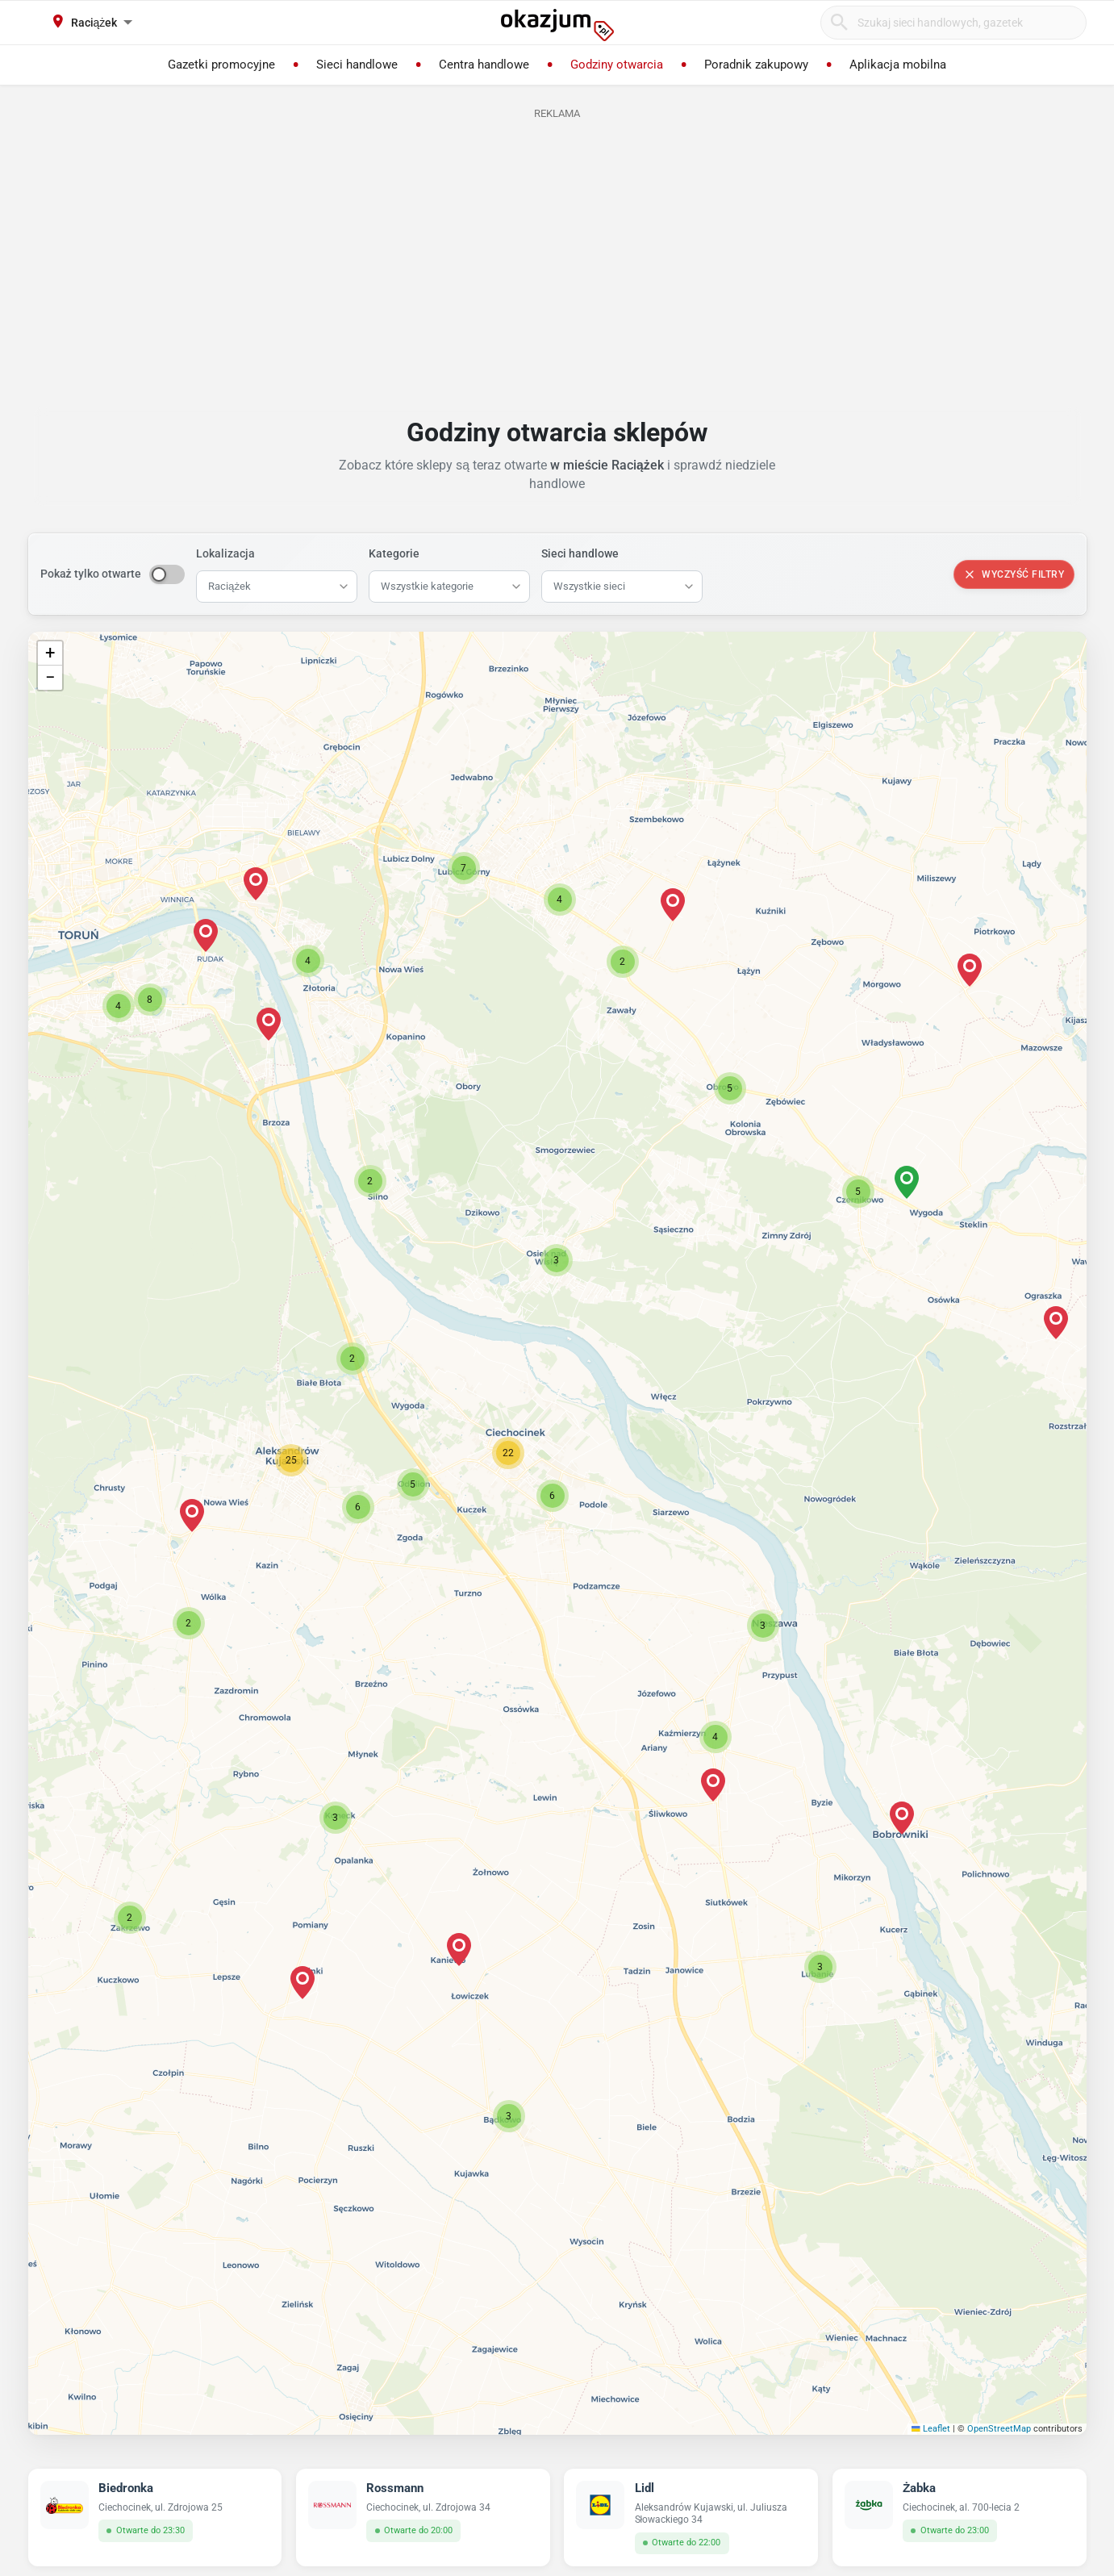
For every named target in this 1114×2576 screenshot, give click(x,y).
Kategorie (394, 553)
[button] (552, 1496)
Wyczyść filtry (1013, 574)
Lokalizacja (225, 553)
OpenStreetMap (999, 2429)
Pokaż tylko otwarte (90, 573)
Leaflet (931, 2429)
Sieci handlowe (580, 553)
